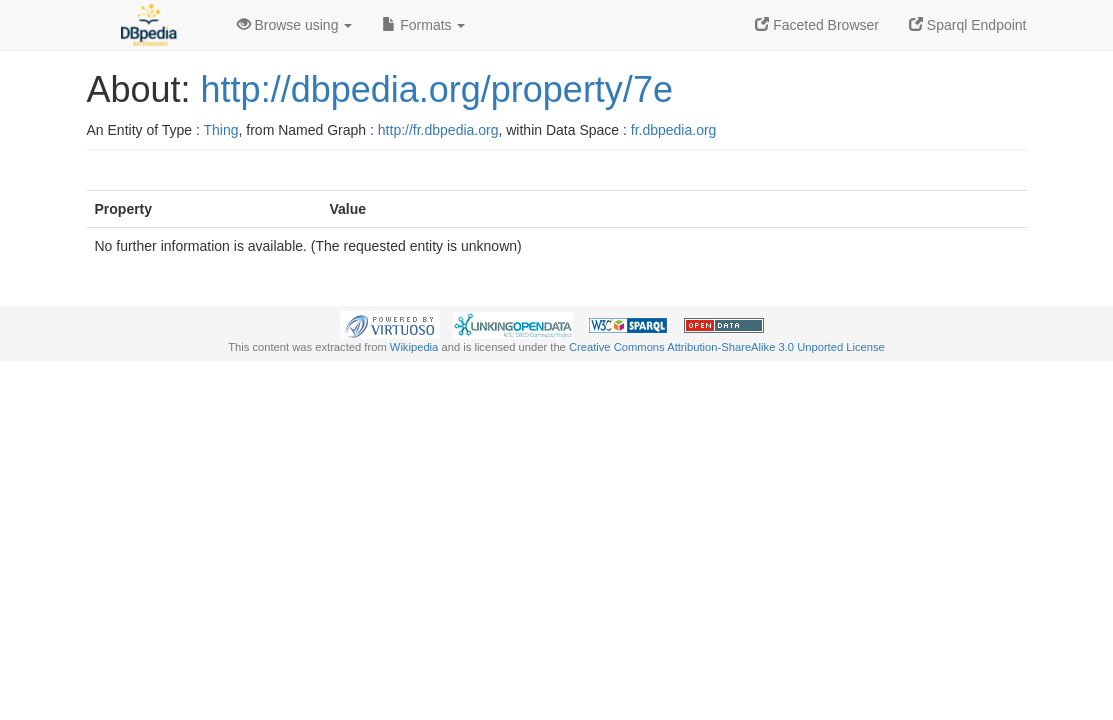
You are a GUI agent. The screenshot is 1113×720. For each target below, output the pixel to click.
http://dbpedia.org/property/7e (437, 89)
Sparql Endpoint (968, 25)
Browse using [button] (295, 25)
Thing (221, 130)
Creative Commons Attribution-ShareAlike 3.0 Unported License (727, 347)
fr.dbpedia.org (674, 130)
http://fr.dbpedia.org (438, 130)
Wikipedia (414, 347)
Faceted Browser (817, 25)
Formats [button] (423, 25)
